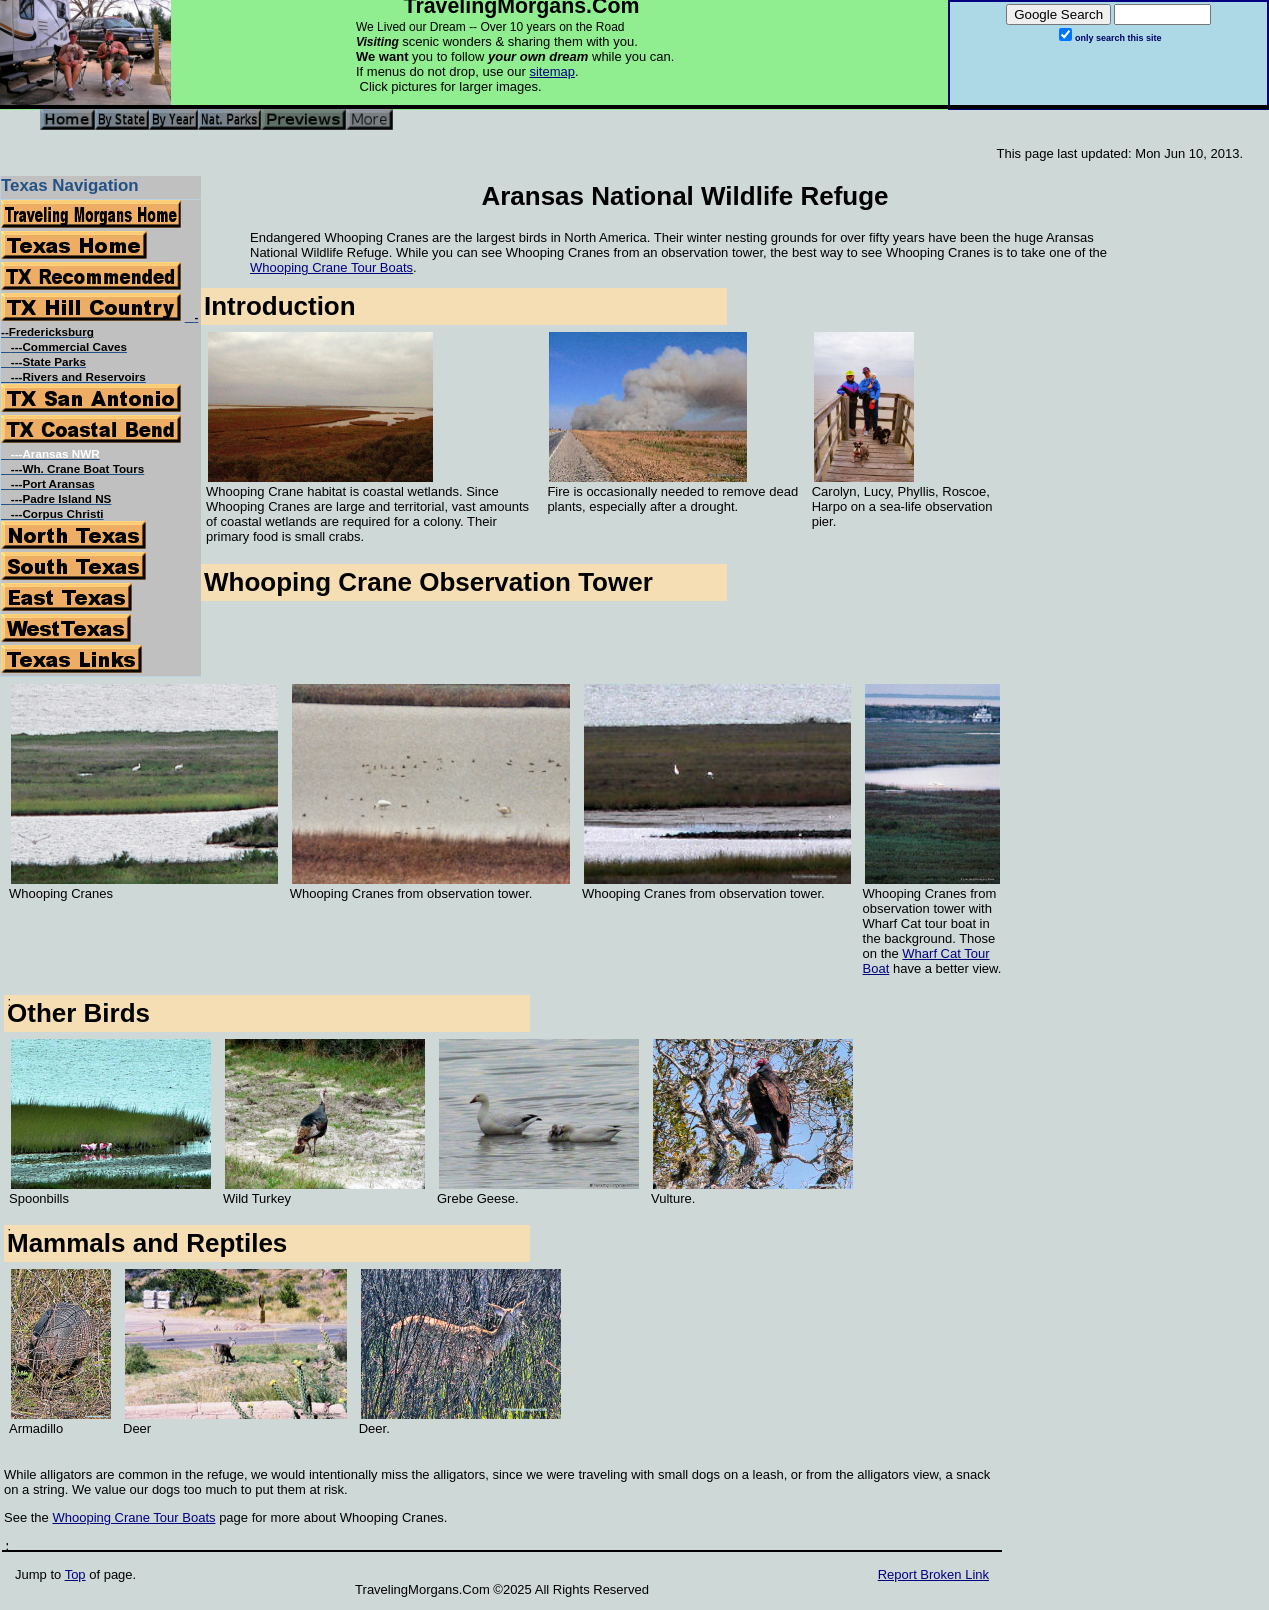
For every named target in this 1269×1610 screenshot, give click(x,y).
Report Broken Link (933, 1574)
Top (75, 1574)
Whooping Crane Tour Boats (331, 267)
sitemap (552, 71)
